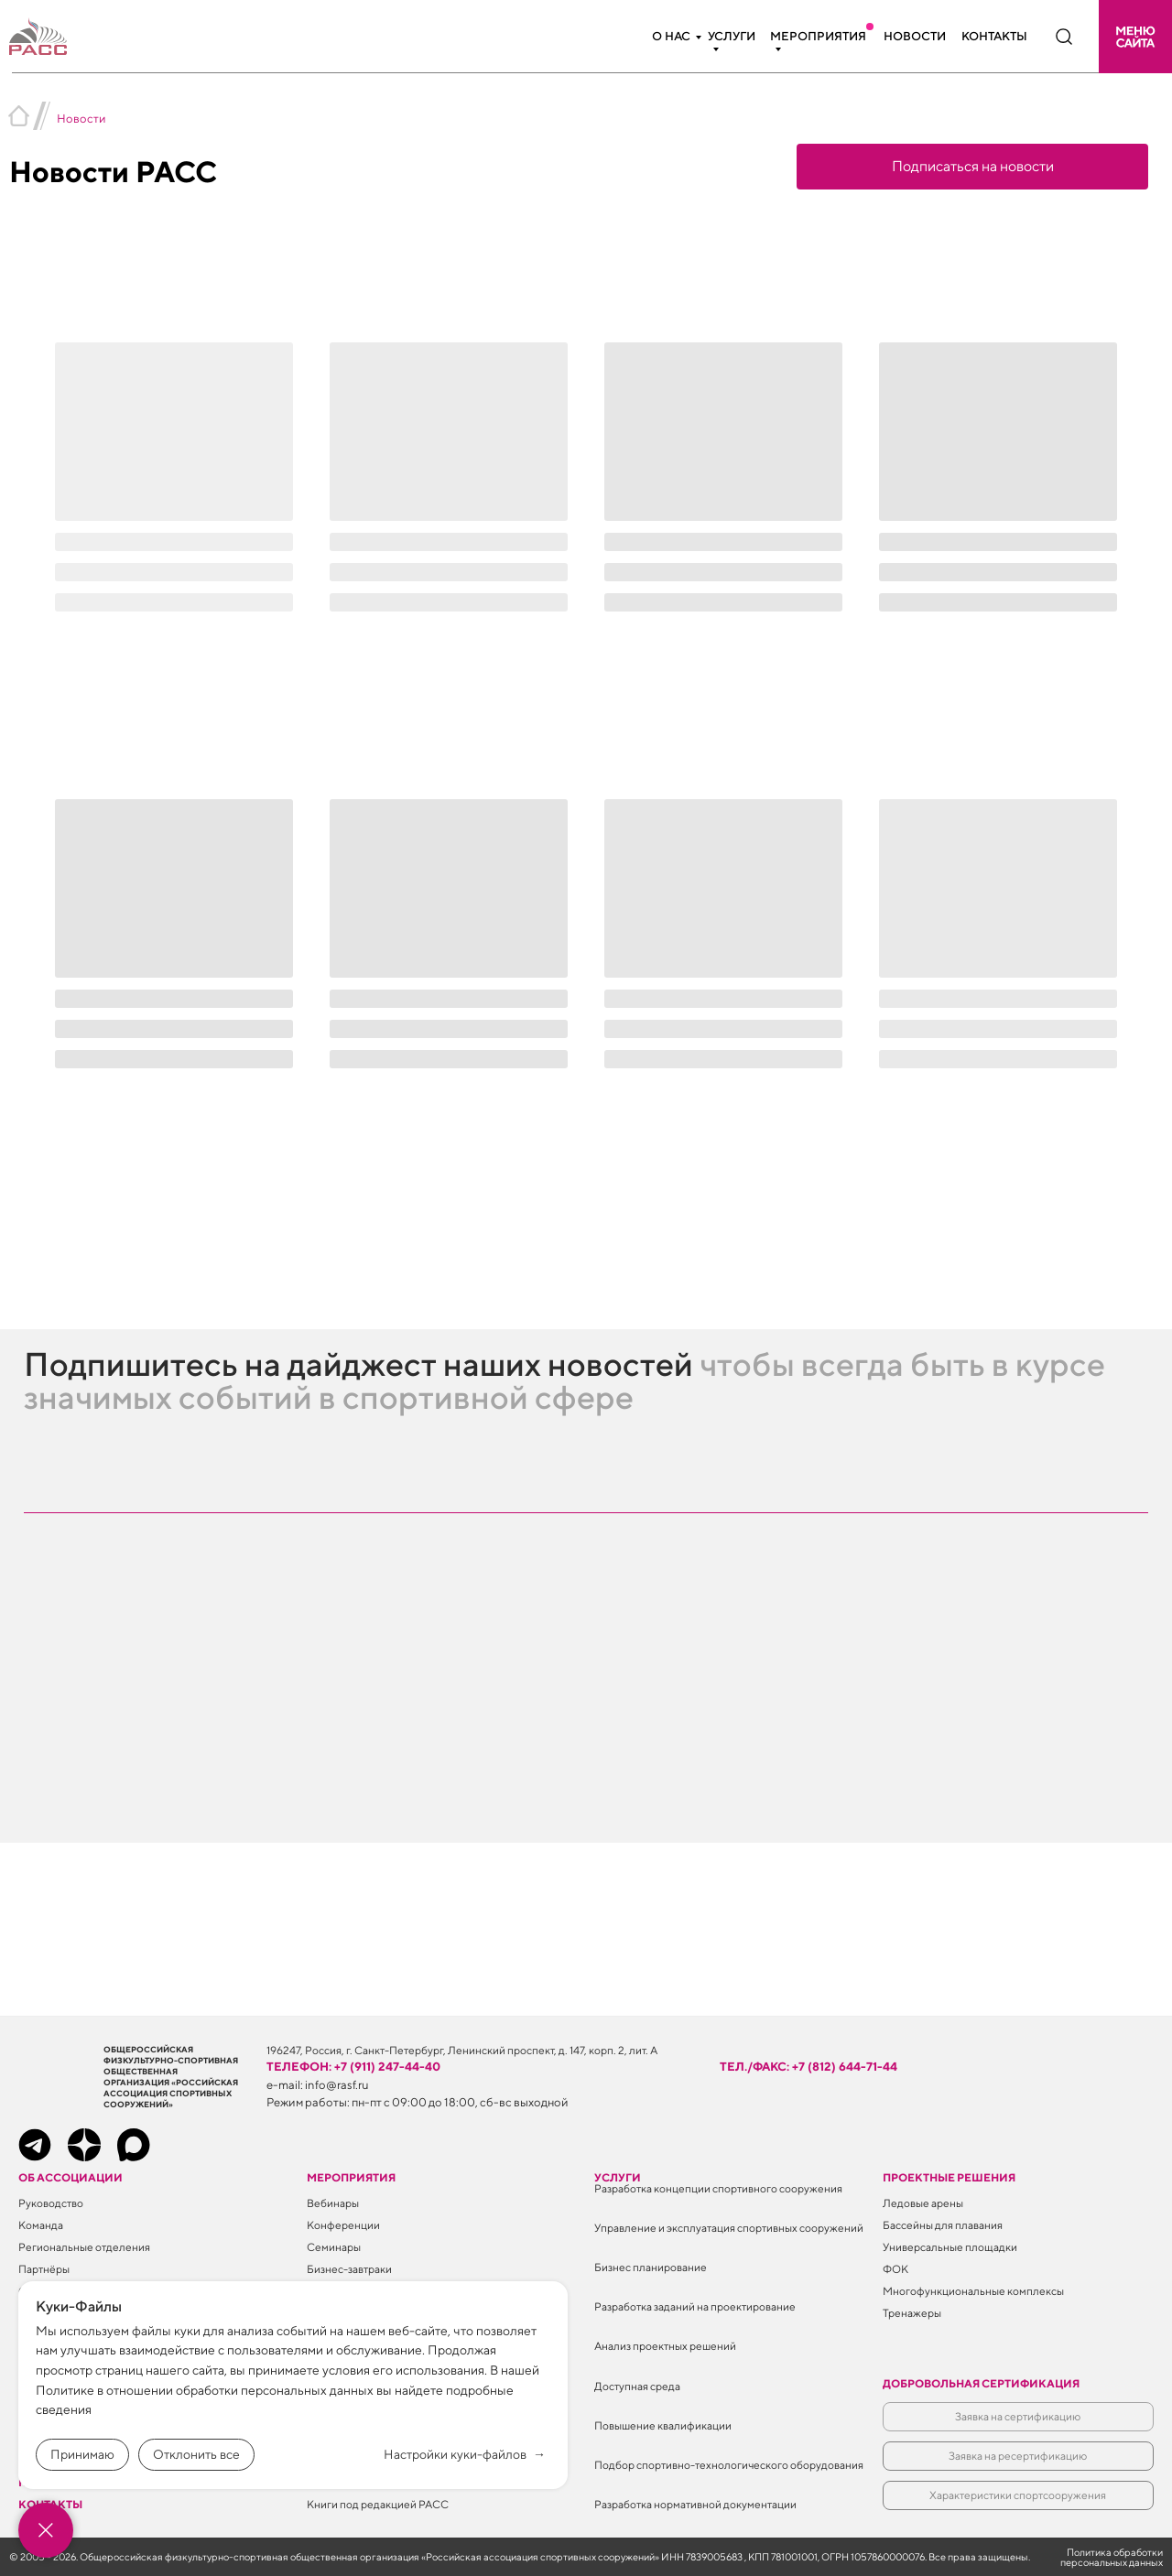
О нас (671, 36)
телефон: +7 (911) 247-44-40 (353, 2066)
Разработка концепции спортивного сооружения (718, 2188)
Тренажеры (912, 2313)
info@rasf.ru (337, 2085)
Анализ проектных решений (665, 2346)
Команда (40, 2225)
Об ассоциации (70, 2177)
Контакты (994, 36)
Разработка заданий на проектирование (695, 2306)
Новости (915, 36)
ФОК (895, 2269)
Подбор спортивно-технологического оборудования (728, 2465)
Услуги (731, 36)
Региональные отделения (84, 2247)
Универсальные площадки (950, 2247)
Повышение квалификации (663, 2425)
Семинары (334, 2247)
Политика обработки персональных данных (1111, 2557)
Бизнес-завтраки (349, 2269)
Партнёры (44, 2269)
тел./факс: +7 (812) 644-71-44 (808, 2066)
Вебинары (333, 2203)
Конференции (343, 2225)
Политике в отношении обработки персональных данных (205, 2390)
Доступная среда (637, 2386)
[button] (1135, 36)
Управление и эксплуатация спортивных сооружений (728, 2228)
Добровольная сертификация (981, 2383)
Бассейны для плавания (943, 2225)
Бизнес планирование (650, 2267)
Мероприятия (818, 36)
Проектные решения (949, 2177)
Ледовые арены (923, 2203)
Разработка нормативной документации (695, 2504)
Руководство (50, 2203)
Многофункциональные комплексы (973, 2291)
